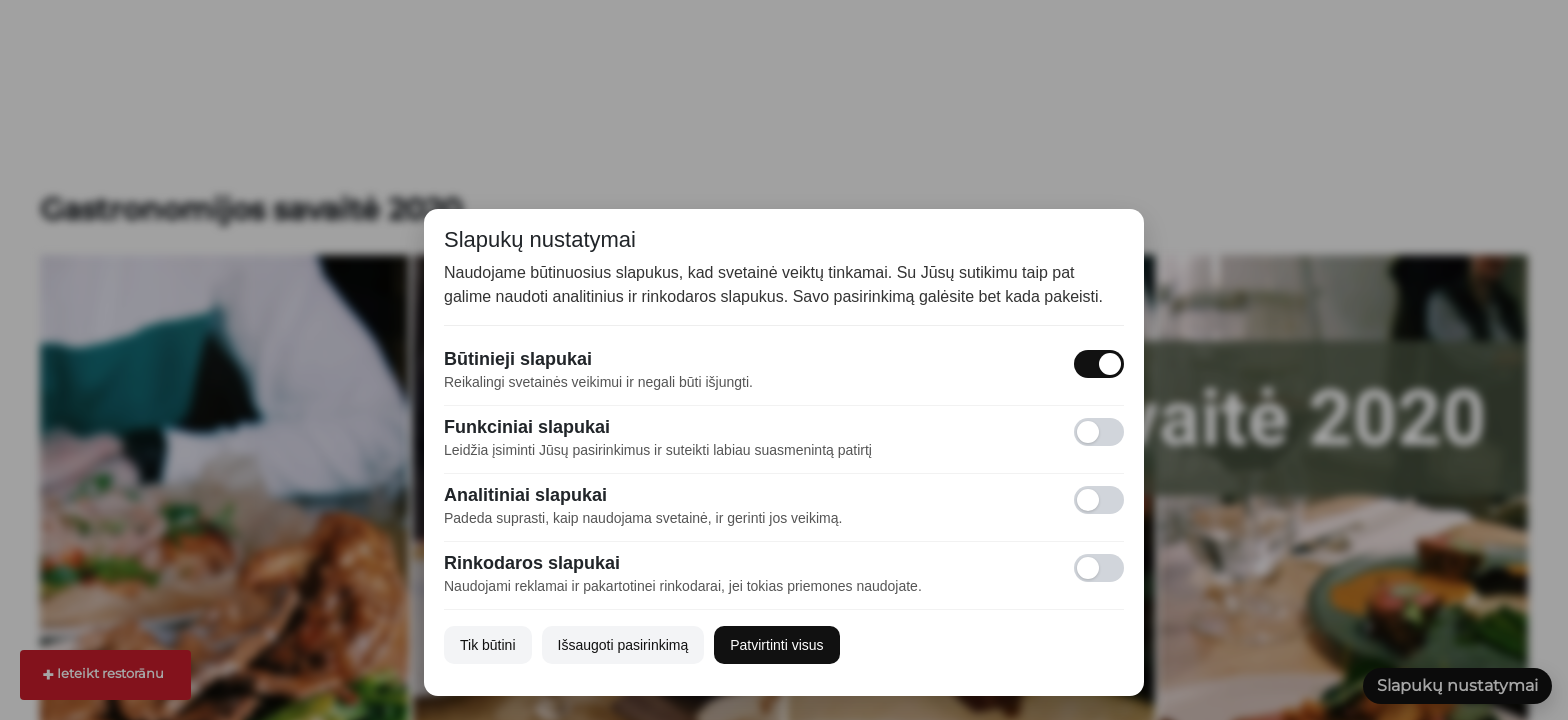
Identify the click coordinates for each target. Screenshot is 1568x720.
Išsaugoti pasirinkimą (623, 645)
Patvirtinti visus (776, 645)
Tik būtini (488, 645)
